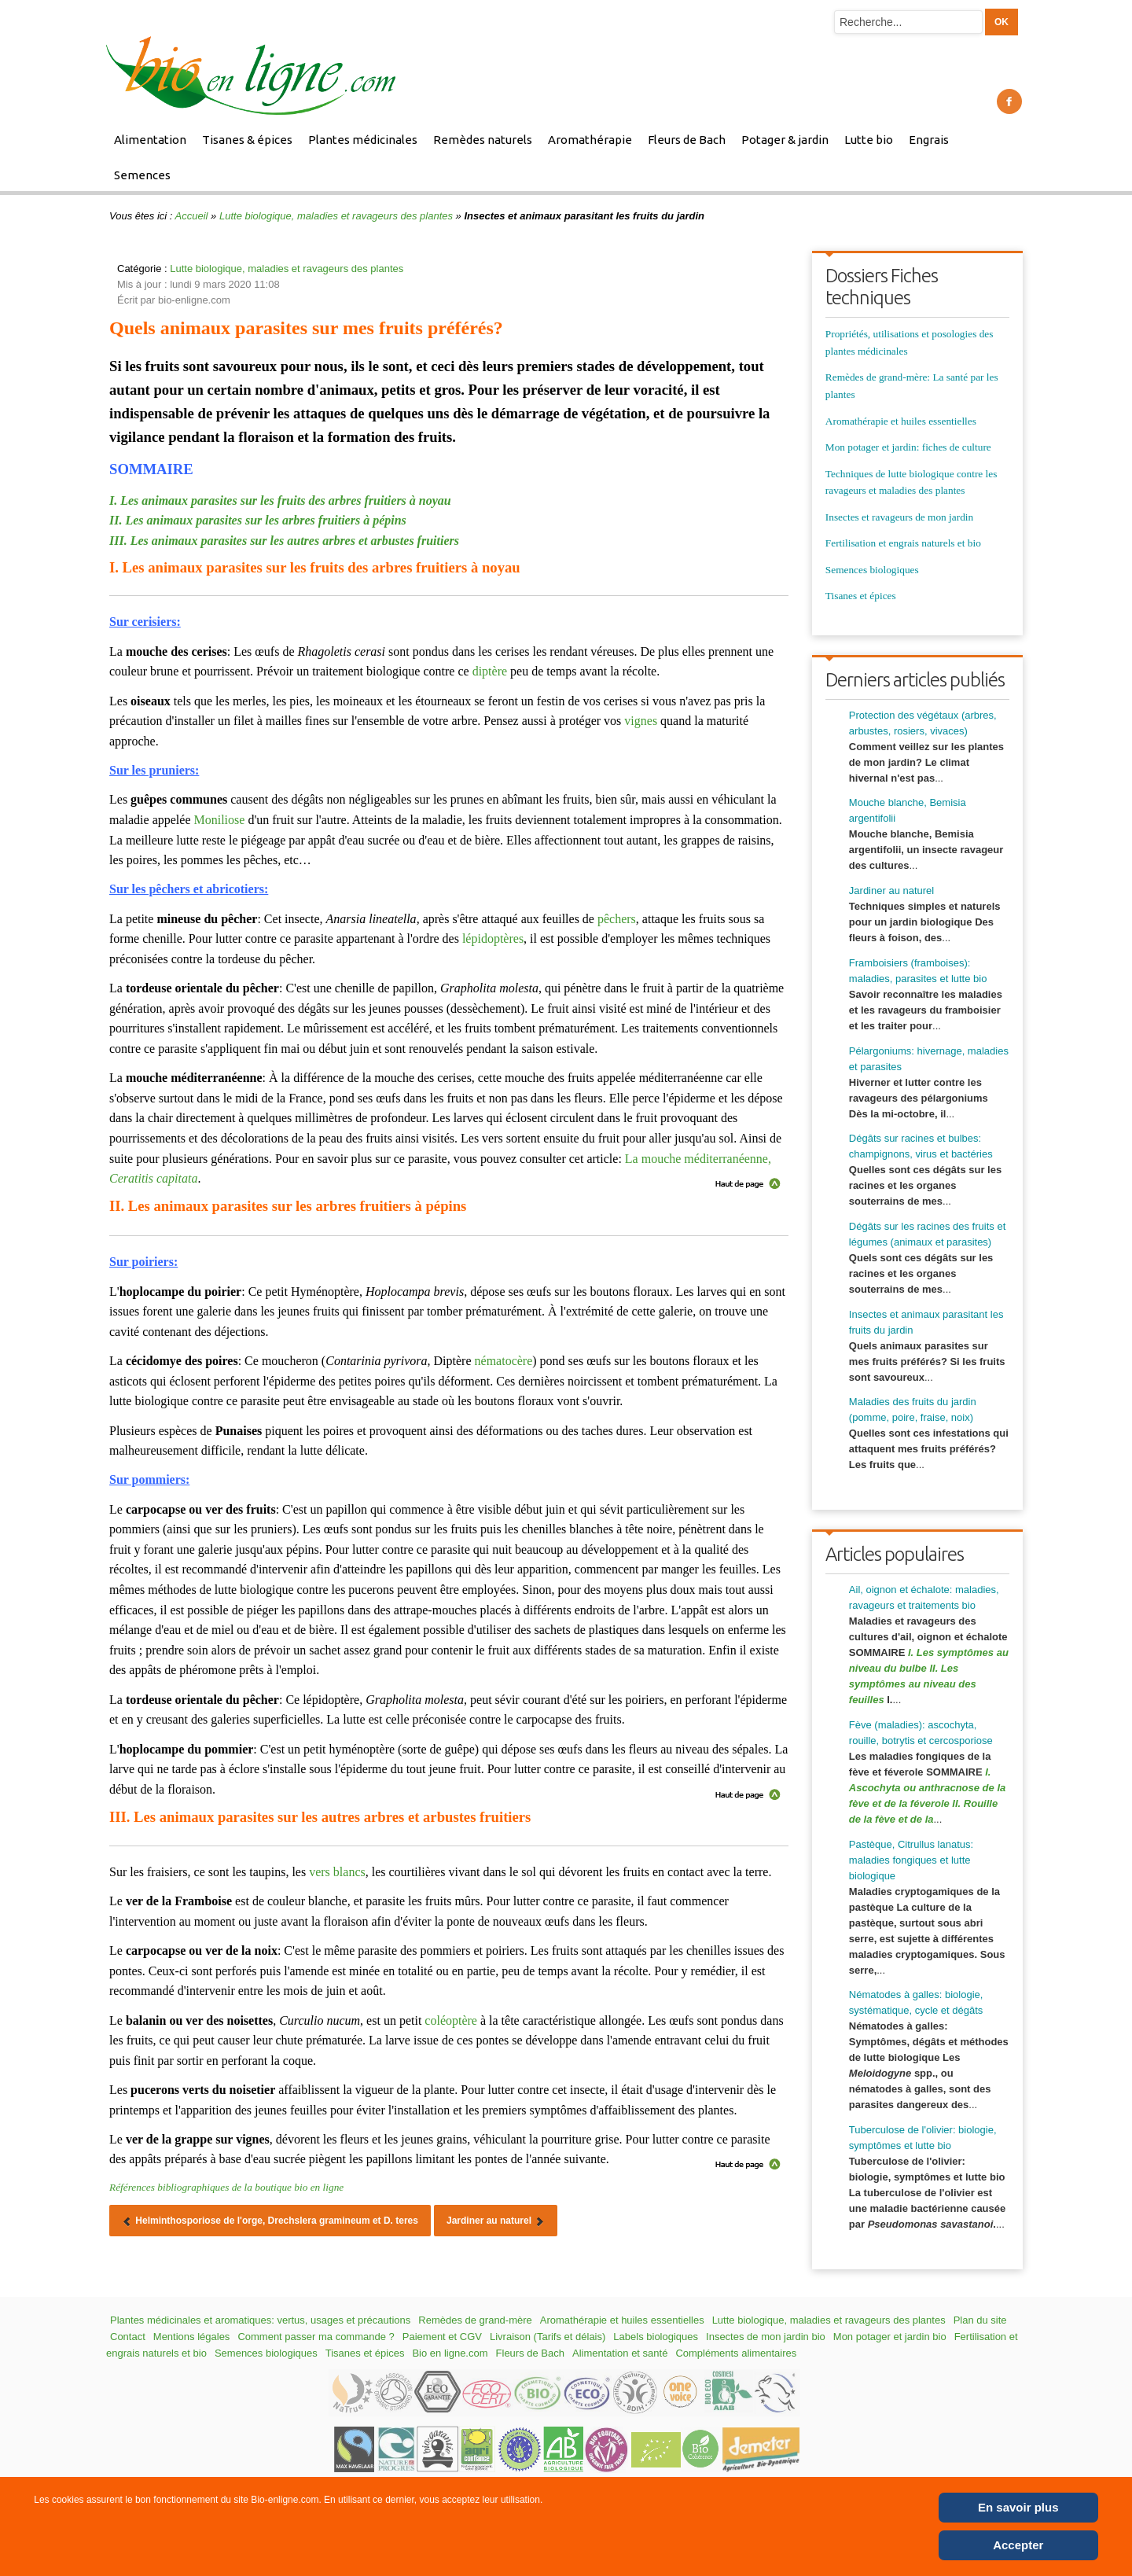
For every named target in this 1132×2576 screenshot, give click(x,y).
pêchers (616, 919)
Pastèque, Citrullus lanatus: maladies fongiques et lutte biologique (911, 1860)
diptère (489, 671)
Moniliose (219, 819)
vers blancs (337, 1872)
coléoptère (450, 2020)
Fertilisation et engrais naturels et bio (903, 543)
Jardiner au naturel (891, 890)
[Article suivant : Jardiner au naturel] (495, 2220)
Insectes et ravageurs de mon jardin (899, 517)
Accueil (191, 216)
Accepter (1018, 2545)
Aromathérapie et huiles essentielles (900, 421)
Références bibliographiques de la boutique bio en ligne (226, 2187)
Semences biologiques (872, 570)
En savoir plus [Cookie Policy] (1018, 2507)
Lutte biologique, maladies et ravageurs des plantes (336, 216)
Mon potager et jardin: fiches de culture (908, 447)
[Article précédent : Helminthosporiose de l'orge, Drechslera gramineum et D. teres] (270, 2220)
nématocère (504, 1360)
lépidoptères (493, 938)
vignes (640, 720)
